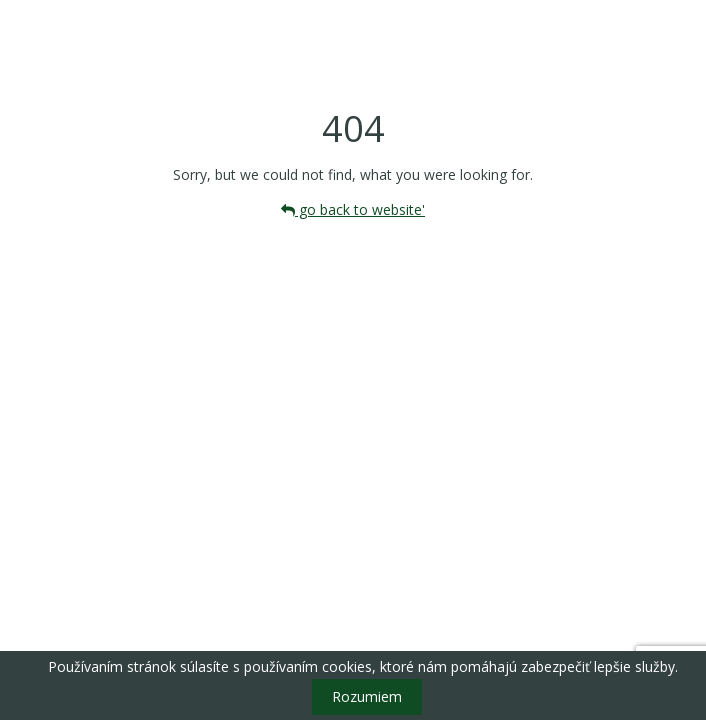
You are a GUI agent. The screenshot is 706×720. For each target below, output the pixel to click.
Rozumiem (367, 696)
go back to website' (353, 209)
